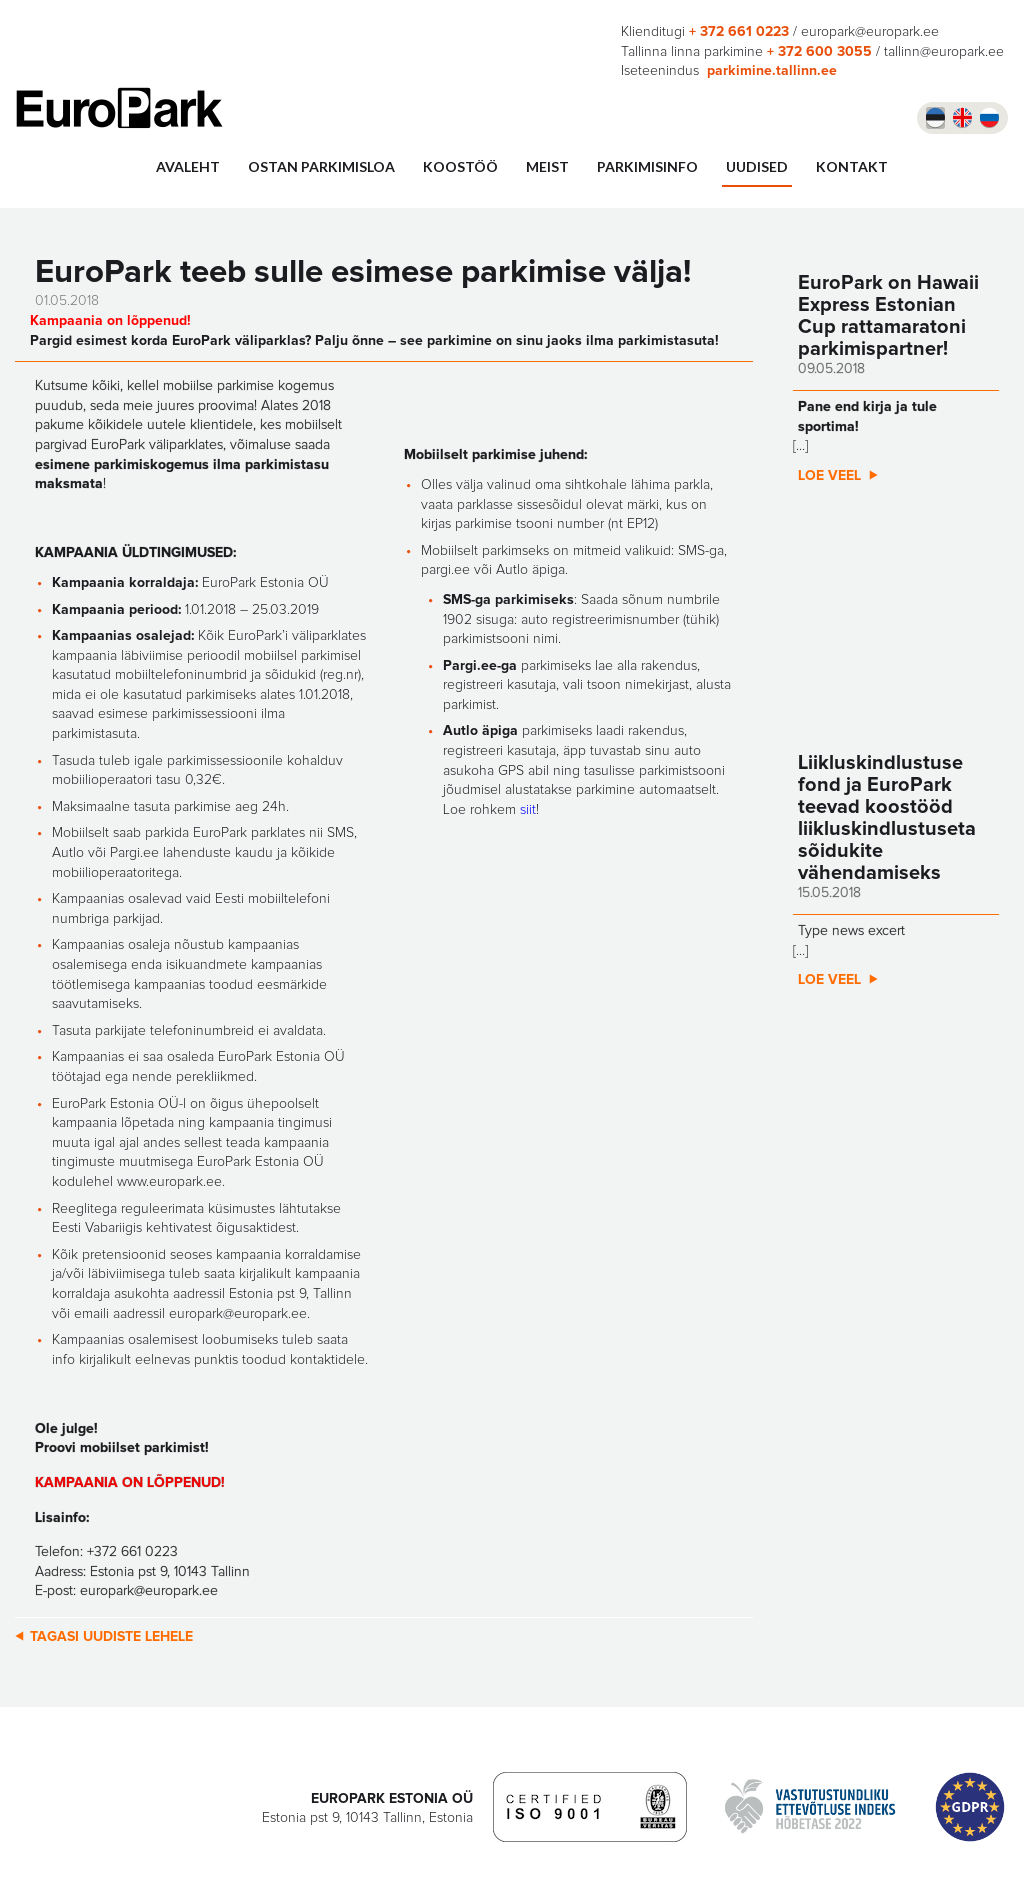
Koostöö (460, 166)
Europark (119, 108)
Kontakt (852, 166)
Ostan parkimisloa (321, 166)
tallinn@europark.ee (944, 52)
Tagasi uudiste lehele (111, 1637)
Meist (547, 166)
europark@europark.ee (870, 32)
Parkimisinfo (647, 166)
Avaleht (188, 166)
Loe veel (829, 476)
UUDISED (757, 166)
